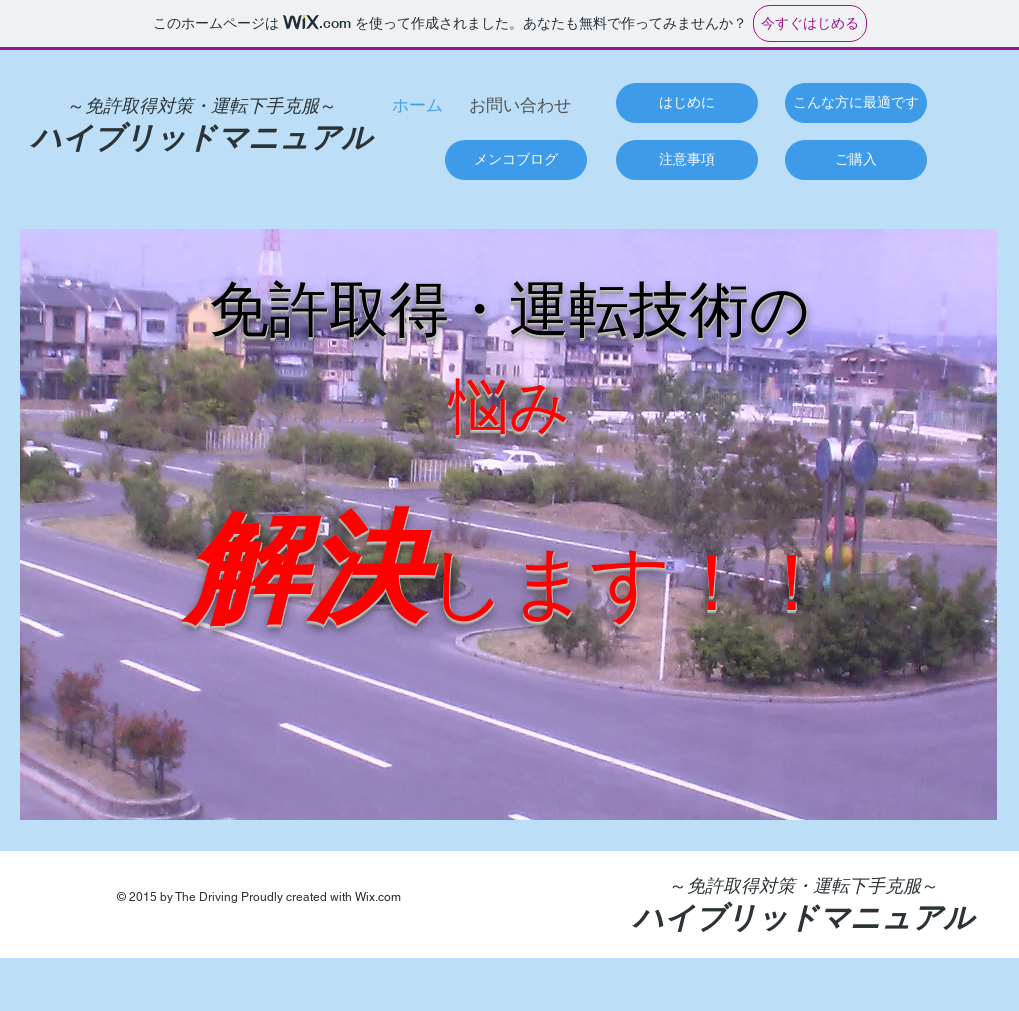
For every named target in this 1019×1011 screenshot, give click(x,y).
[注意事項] (687, 160)
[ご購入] (856, 160)
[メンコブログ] (516, 160)
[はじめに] (687, 103)
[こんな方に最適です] (856, 103)
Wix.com (378, 897)
